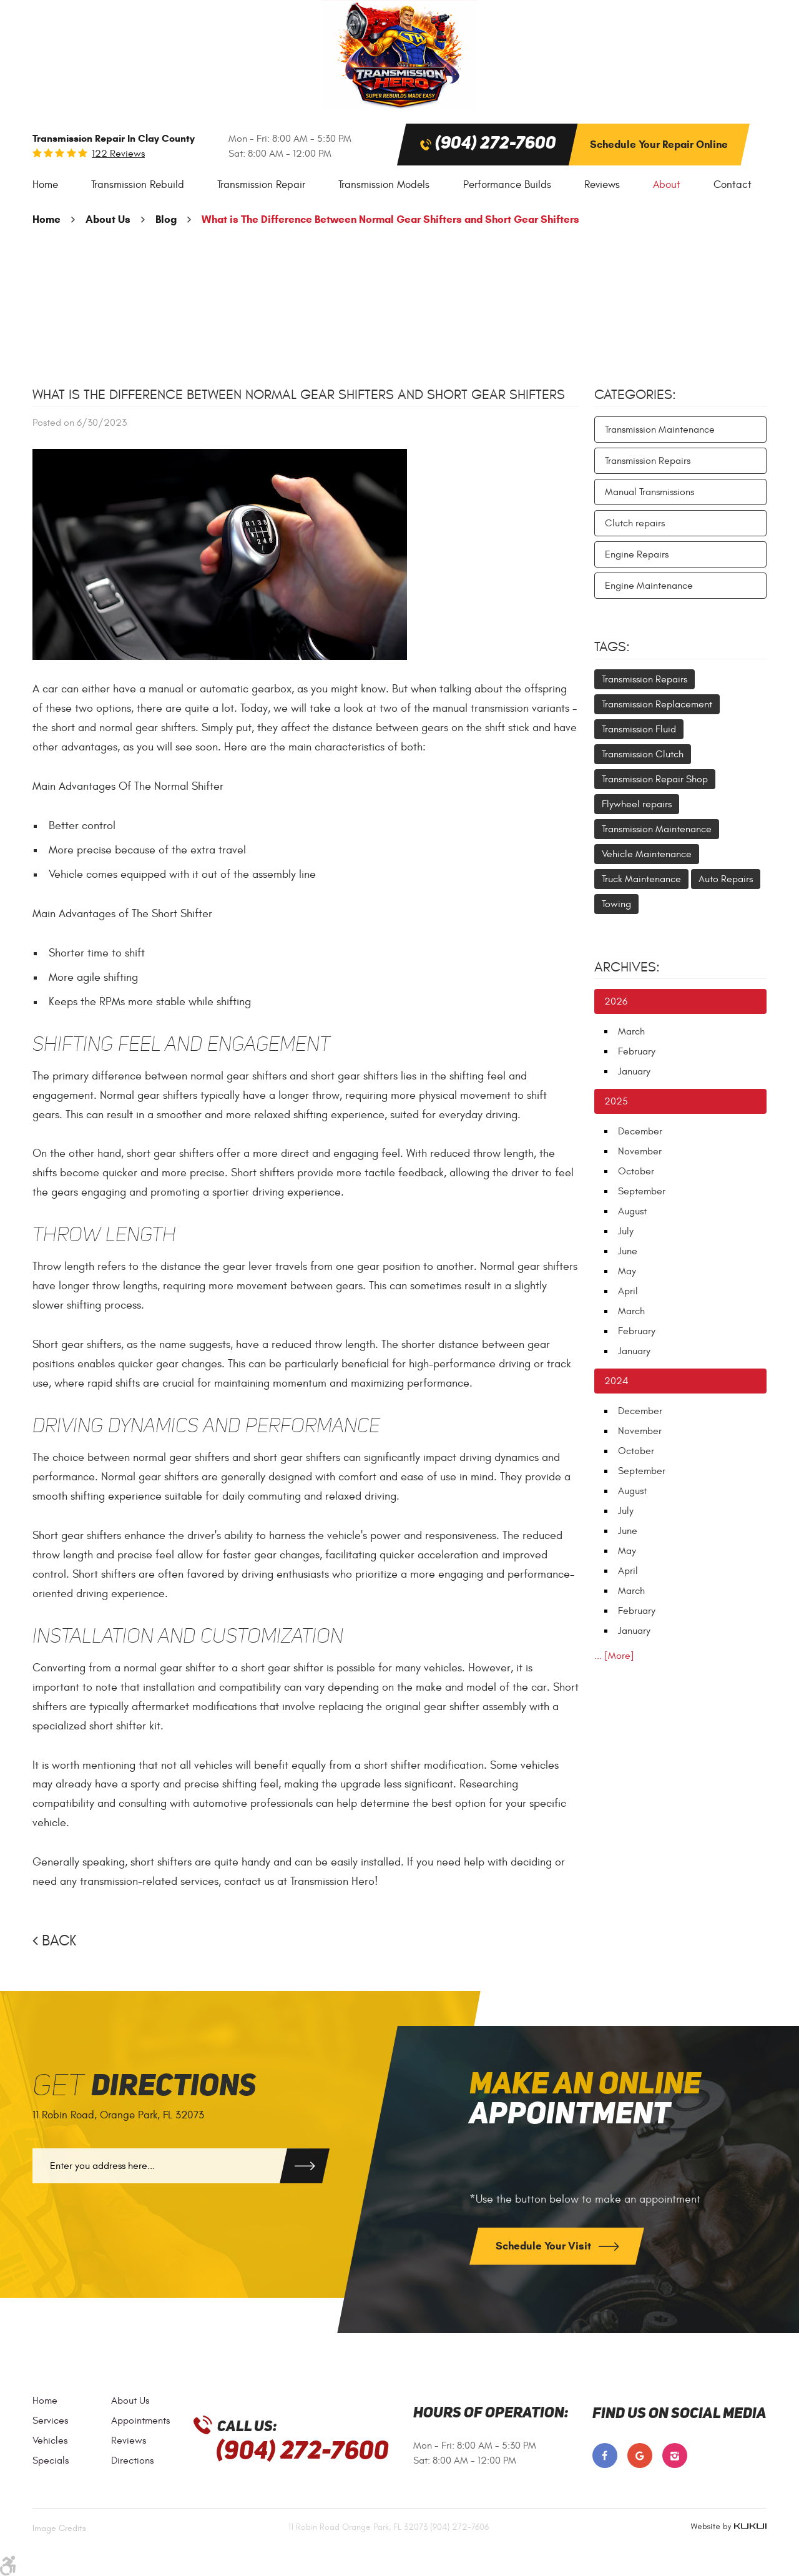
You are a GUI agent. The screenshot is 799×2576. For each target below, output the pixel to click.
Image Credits (59, 2528)
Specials (50, 2460)
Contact (732, 185)
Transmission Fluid (639, 729)
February (636, 1051)
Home (45, 185)
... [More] (614, 1655)
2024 (616, 1381)
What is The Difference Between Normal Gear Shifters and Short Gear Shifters (390, 219)
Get (144, 2087)
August (632, 1211)
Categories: (635, 394)
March (631, 1031)
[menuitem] (45, 185)
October (636, 1171)
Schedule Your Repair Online (659, 144)
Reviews (602, 185)
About (666, 185)
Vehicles (49, 2440)
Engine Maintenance (649, 585)
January (634, 1071)
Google (639, 2455)
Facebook (604, 2455)
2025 (616, 1101)
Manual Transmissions (649, 492)
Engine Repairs (637, 554)
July (626, 1231)
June (627, 1251)
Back (59, 1941)
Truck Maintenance (641, 879)
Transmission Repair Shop (655, 779)
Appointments (140, 2420)
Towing (616, 904)
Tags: (612, 647)
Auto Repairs (726, 879)
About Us (108, 219)
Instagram (674, 2455)
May (627, 1271)
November (640, 1151)
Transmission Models (383, 185)
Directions (132, 2460)
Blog (166, 219)
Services (50, 2420)
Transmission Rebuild (137, 185)
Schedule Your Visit (545, 2246)
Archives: (627, 967)
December (640, 1131)
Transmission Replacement (657, 704)
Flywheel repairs (637, 804)
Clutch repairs (635, 523)
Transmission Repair (261, 185)
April (628, 1291)
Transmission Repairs (647, 460)
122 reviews (118, 154)
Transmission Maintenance (660, 429)
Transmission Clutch (643, 754)
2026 (615, 1001)
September (641, 1191)
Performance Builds (507, 185)
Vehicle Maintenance (647, 854)
